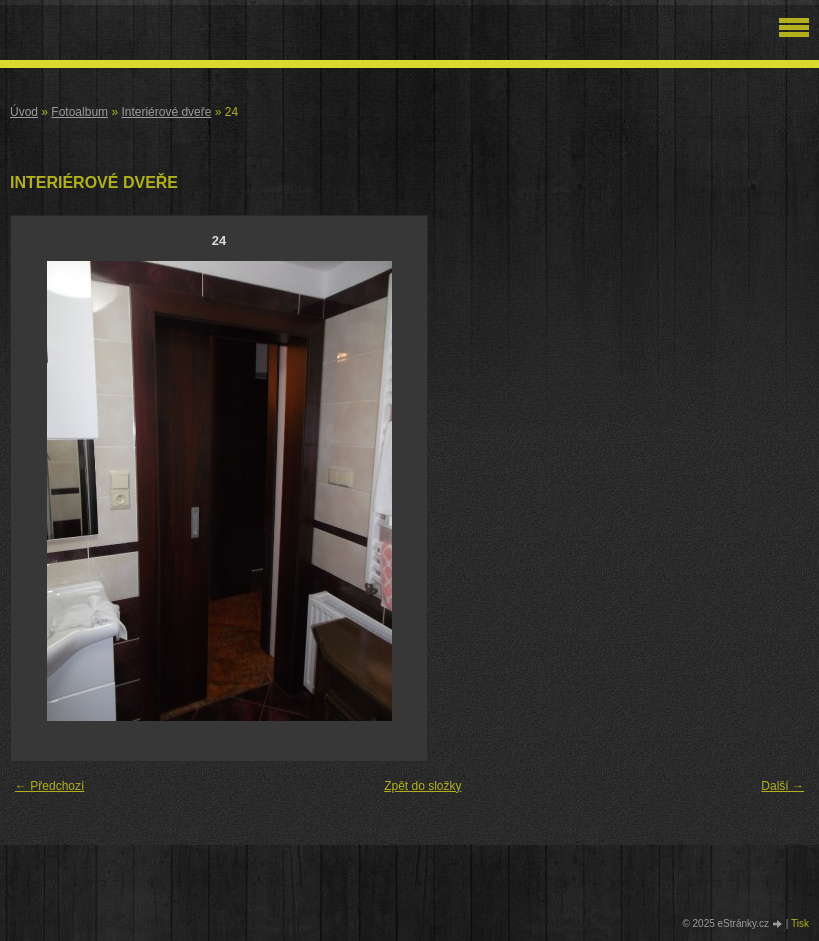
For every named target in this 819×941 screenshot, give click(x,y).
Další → (782, 786)
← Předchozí (49, 786)
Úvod (24, 112)
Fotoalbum (79, 112)
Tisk (800, 923)
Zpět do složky (422, 786)
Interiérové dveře (166, 112)
